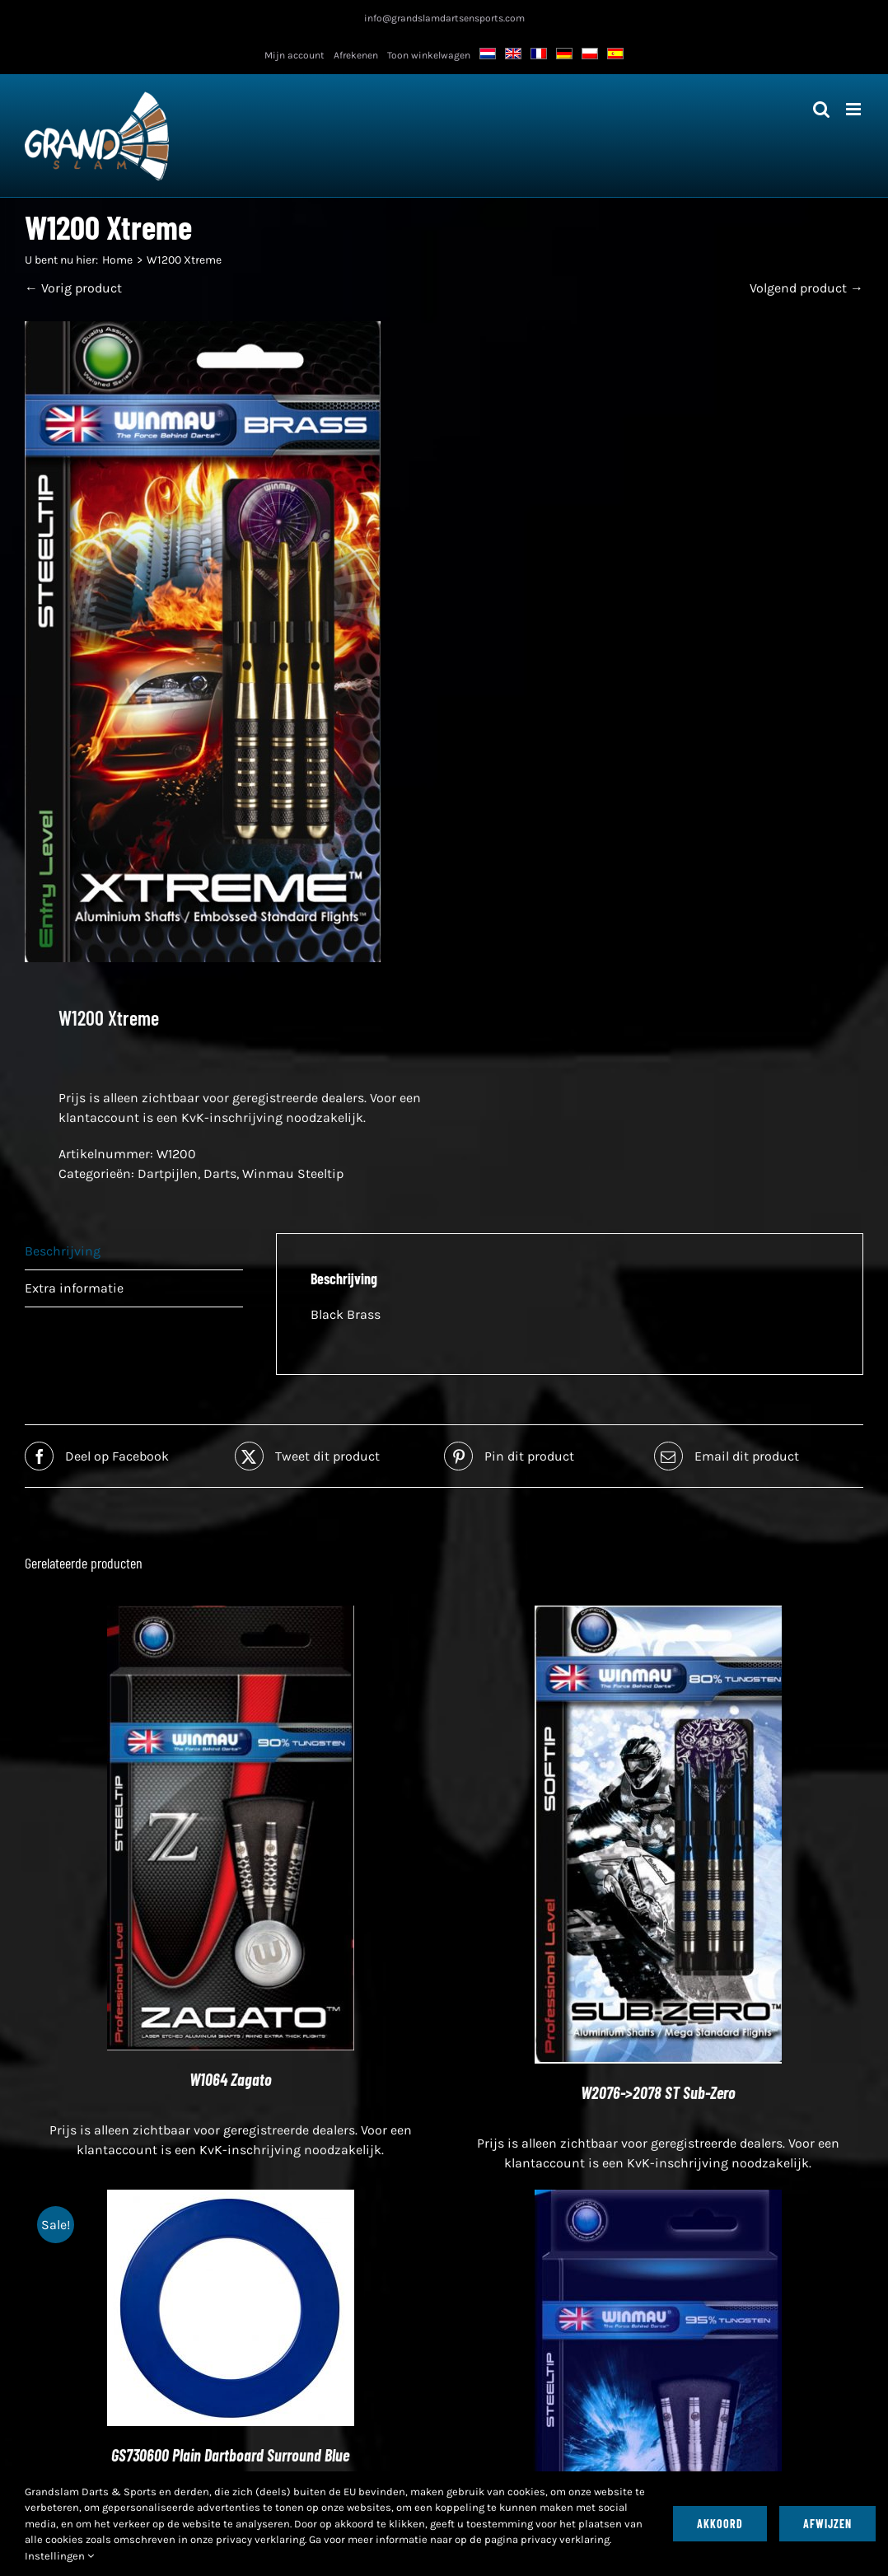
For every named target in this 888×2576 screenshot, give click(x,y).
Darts (219, 1173)
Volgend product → (806, 288)
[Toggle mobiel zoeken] (821, 109)
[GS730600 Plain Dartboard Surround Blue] (230, 2199)
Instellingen (59, 2556)
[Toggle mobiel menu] (854, 109)
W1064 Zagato (230, 2079)
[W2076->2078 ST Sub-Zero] (658, 1615)
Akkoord (720, 2524)
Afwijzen (827, 2524)
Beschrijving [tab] (62, 1251)
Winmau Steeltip (293, 1173)
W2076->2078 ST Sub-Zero (658, 2092)
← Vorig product (73, 288)
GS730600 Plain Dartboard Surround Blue (230, 2455)
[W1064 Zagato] (230, 1615)
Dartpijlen (168, 1173)
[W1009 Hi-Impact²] (658, 2199)
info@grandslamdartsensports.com (444, 18)
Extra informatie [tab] (74, 1288)
